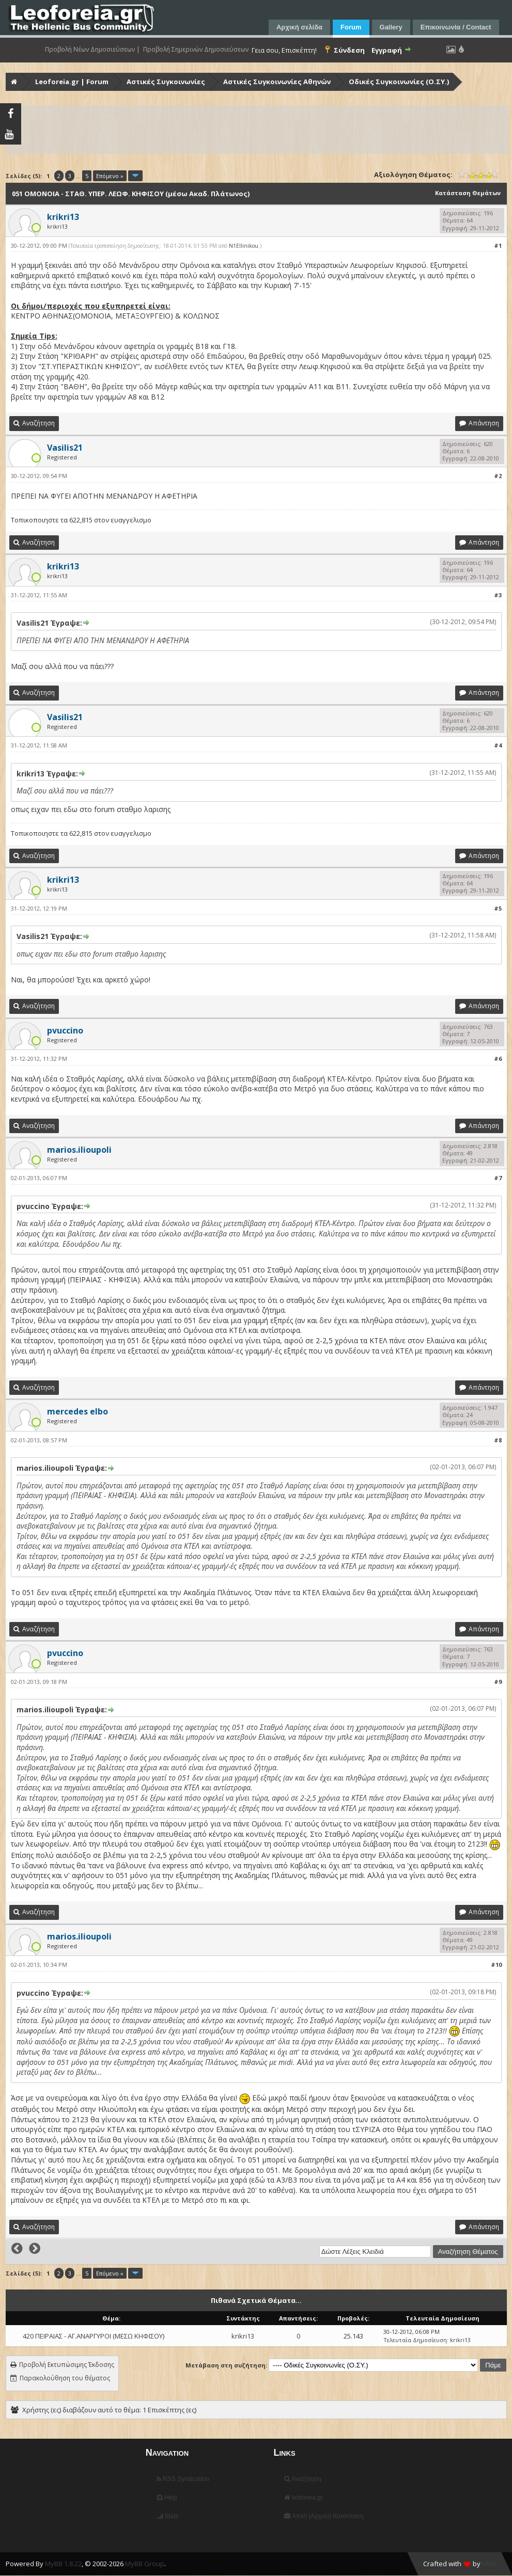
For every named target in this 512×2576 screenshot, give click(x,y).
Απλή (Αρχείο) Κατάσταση (323, 2516)
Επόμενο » (109, 176)
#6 (498, 1058)
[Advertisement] (257, 129)
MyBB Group (144, 2563)
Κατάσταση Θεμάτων (468, 193)
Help (167, 2497)
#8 (498, 1440)
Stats (168, 2516)
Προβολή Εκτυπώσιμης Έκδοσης (66, 2364)
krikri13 (242, 2336)
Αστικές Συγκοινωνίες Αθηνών (277, 81)
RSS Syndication (183, 2479)
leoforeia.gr (303, 2497)
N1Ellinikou (243, 245)
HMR (489, 2563)
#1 (498, 245)
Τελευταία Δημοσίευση (415, 2340)
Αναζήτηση (302, 2479)
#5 (498, 908)
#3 (498, 595)
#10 (496, 1964)
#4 (498, 745)
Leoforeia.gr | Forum (71, 81)
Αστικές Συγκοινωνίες (166, 81)
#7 (498, 1178)
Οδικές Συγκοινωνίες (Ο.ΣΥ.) (399, 81)
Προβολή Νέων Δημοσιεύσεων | (92, 49)
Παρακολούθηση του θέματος (65, 2378)
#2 (498, 476)
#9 (498, 1681)
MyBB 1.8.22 (63, 2563)
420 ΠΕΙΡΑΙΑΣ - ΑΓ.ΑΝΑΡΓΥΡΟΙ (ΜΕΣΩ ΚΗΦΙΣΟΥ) (93, 2336)
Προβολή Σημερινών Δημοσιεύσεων (196, 49)
